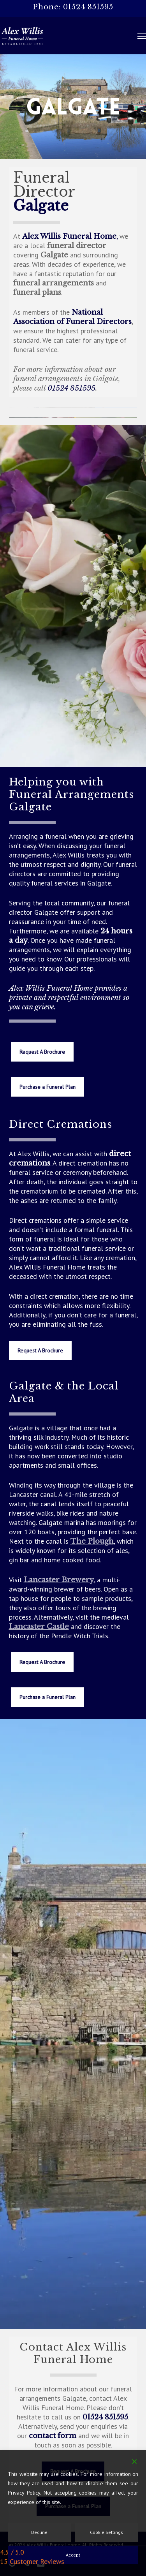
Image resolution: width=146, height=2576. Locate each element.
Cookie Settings (106, 2532)
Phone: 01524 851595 (73, 7)
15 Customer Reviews (32, 2561)
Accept (73, 2555)
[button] (141, 36)
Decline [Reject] (39, 2532)
